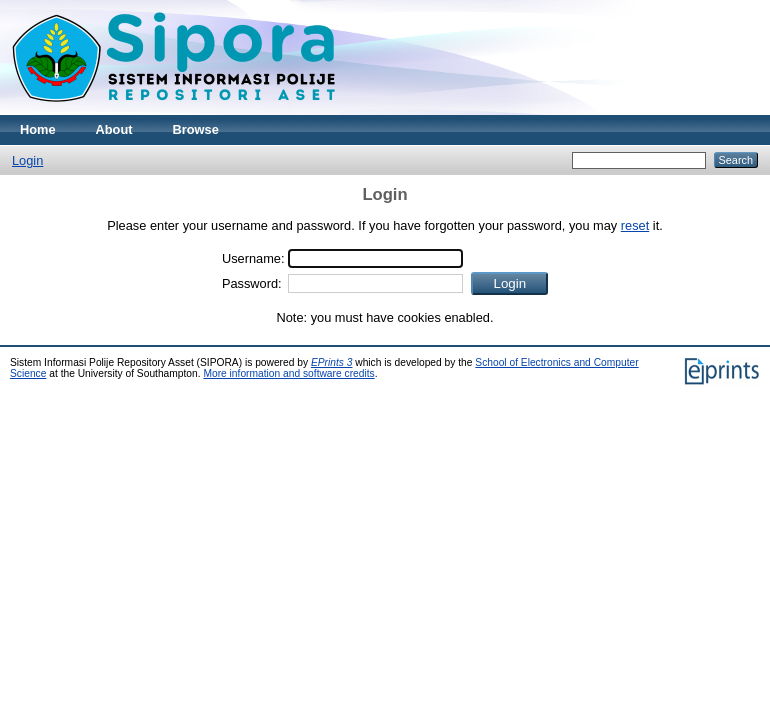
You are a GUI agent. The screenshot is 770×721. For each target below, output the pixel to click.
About (114, 129)
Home (38, 129)
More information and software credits (288, 373)
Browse (196, 129)
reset (635, 225)
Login (27, 160)
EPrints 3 (332, 362)
